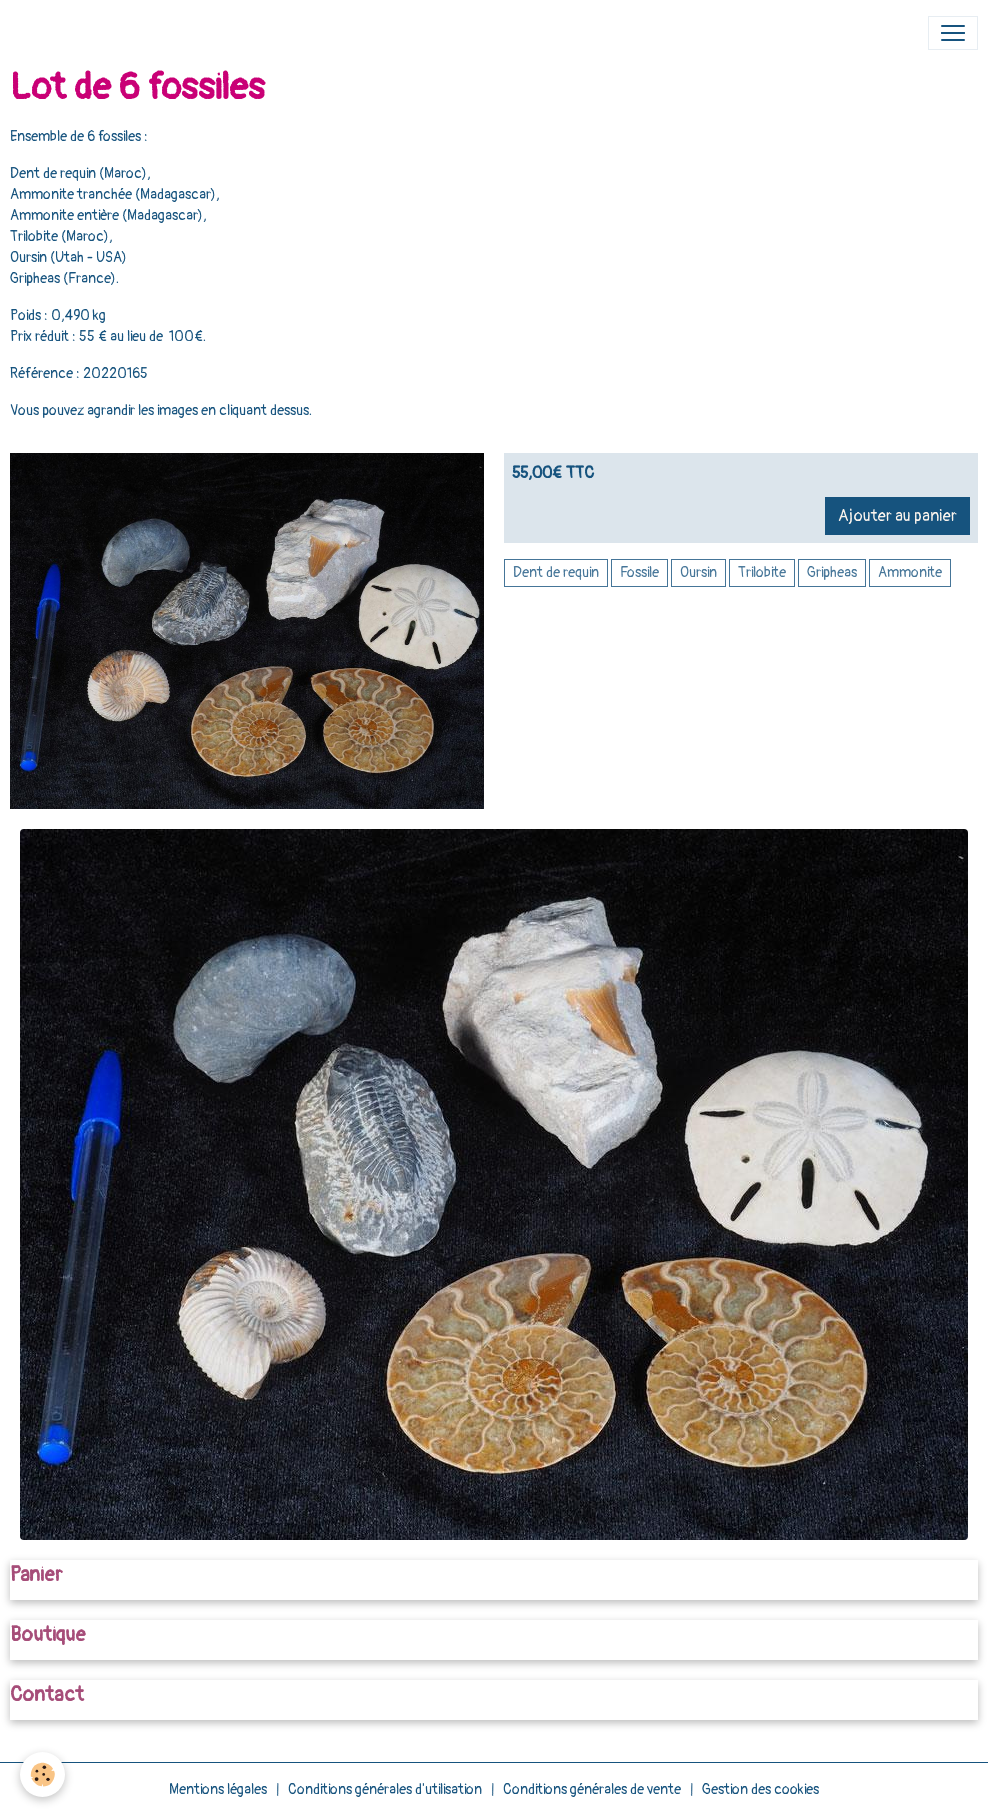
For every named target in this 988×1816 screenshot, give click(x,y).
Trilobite (762, 572)
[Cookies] (42, 1774)
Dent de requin (556, 572)
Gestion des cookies (760, 1789)
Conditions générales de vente (592, 1789)
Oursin (698, 572)
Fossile (639, 572)
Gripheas (832, 572)
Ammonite (910, 572)
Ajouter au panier (897, 516)
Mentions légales (218, 1789)
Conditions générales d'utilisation (385, 1789)
